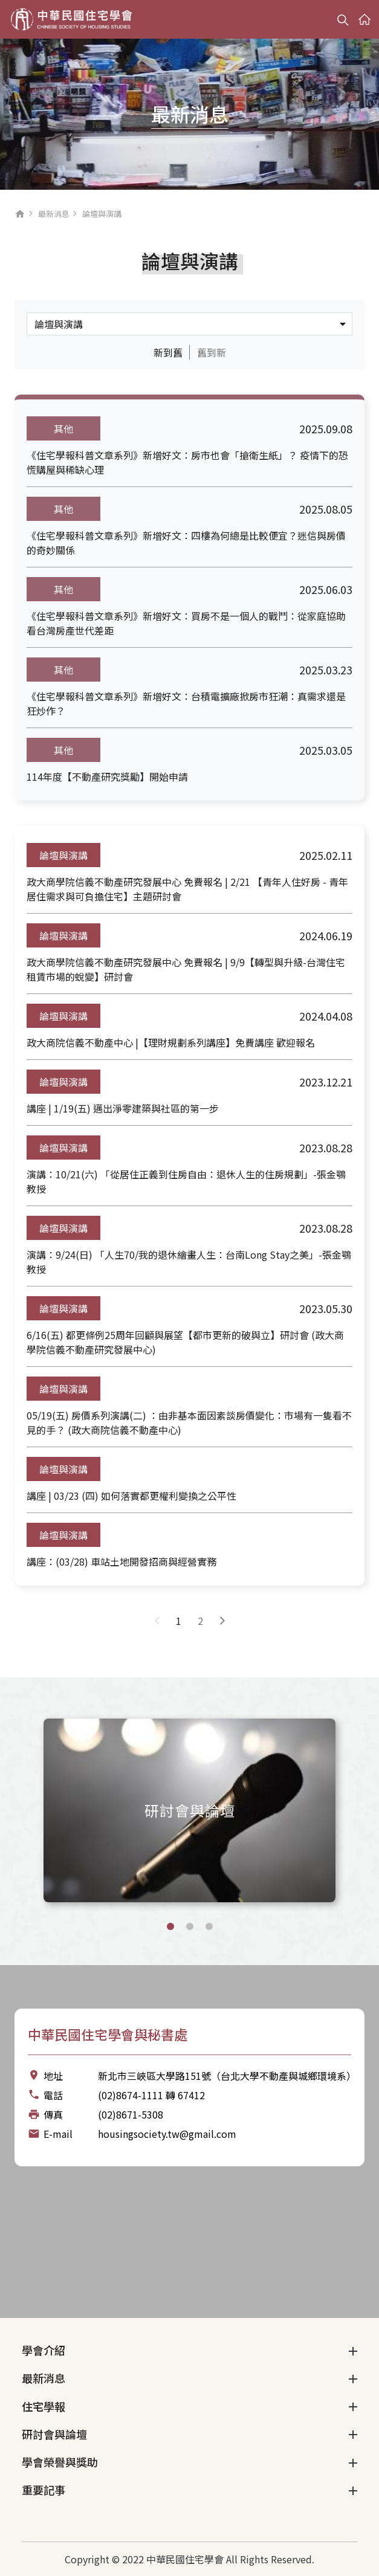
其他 (63, 428)
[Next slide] (357, 1808)
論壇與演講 (63, 855)
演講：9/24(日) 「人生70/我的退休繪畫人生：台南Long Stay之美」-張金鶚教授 (189, 1261)
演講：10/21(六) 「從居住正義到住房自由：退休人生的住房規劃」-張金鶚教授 (186, 1181)
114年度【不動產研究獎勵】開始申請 (107, 776)
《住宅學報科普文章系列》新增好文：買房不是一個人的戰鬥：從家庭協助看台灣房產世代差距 (186, 623)
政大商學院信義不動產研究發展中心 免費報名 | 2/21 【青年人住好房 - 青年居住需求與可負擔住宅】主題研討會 (187, 888)
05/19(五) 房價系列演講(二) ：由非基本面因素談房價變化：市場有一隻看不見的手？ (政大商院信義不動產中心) (189, 1422)
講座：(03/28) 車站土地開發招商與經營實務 (121, 1561)
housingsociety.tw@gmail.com (167, 2133)
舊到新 (211, 352)
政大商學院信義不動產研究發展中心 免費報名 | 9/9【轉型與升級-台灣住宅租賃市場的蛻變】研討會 (186, 969)
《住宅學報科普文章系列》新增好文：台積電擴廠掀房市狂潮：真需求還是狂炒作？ (186, 703)
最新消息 (54, 213)
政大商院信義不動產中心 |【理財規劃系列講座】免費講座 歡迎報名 (171, 1042)
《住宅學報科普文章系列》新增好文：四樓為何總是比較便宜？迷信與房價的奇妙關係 (186, 542)
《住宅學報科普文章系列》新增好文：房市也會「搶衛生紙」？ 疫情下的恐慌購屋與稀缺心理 (187, 462)
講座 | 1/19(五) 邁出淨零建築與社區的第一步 (123, 1108)
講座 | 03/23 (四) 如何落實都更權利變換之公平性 (131, 1495)
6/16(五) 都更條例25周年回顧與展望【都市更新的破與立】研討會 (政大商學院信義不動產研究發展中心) (185, 1342)
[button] (170, 1926)
